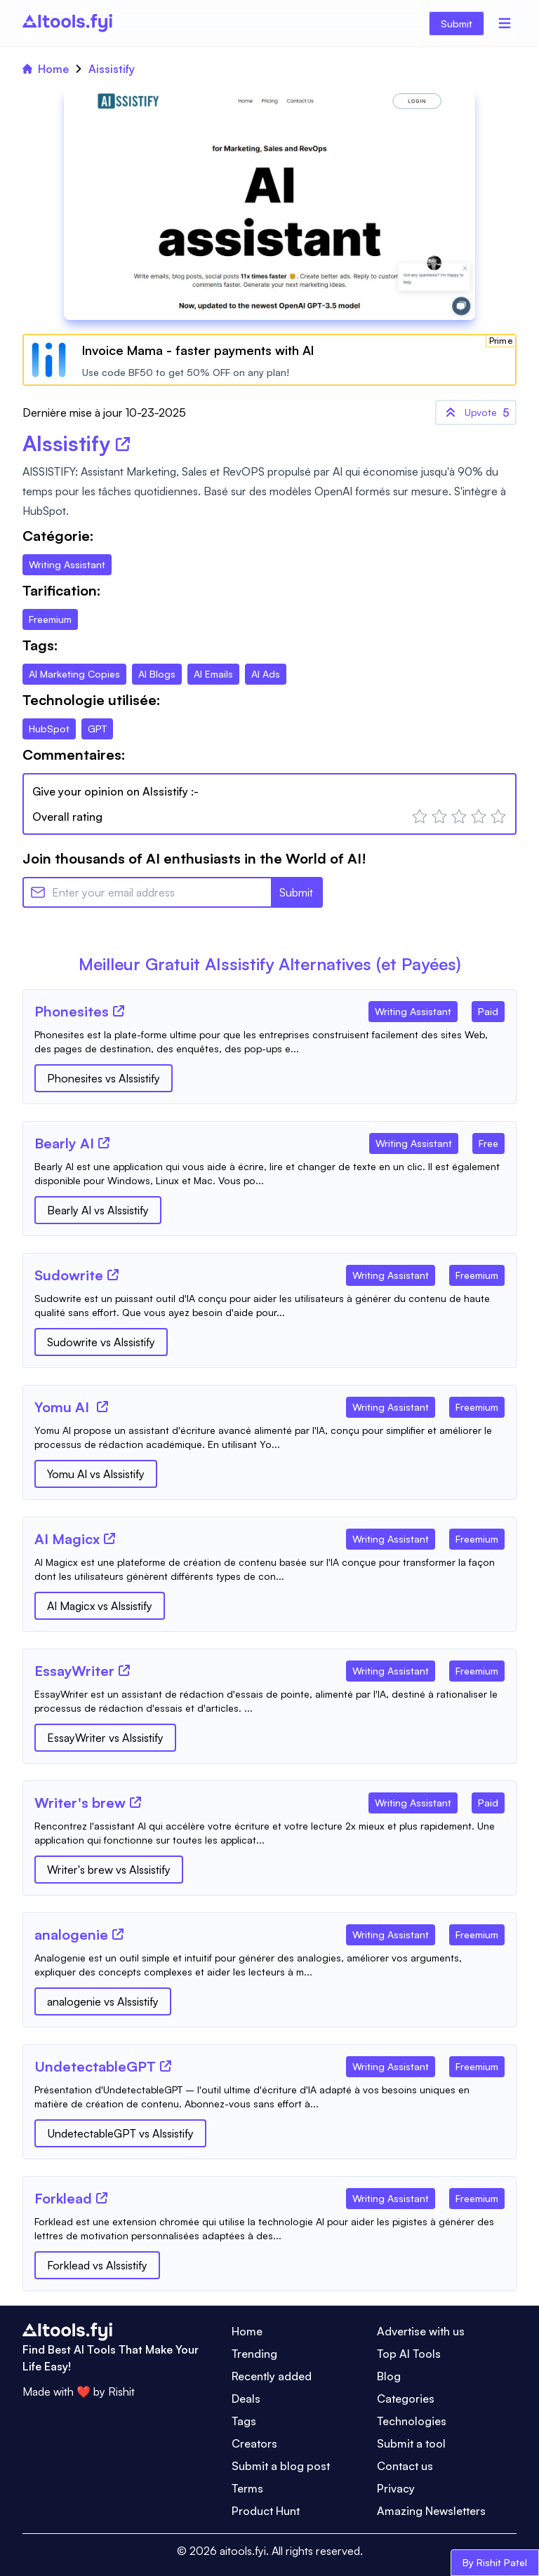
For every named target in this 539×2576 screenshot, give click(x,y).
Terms (247, 2488)
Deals (246, 2398)
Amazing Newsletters (431, 2511)
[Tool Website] (118, 1011)
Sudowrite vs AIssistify (101, 1342)
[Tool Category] (413, 1008)
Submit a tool (411, 2443)
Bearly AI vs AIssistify (98, 1210)
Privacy (396, 2488)
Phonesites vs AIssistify (103, 1078)
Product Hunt (266, 2511)
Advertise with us (421, 2331)
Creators (254, 2443)
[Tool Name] (71, 1012)
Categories (405, 2398)
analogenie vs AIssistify (103, 2001)
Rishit (121, 2391)
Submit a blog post (281, 2466)
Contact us (405, 2466)
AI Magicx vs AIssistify (99, 1606)
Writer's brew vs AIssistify (109, 1870)
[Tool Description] (269, 1042)
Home (45, 69)
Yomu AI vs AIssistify (96, 1474)
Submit (456, 23)
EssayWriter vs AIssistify (105, 1738)
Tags (244, 2421)
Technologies (411, 2421)
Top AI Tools (409, 2354)
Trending (254, 2354)
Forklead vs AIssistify (97, 2265)
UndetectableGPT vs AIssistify (120, 2133)
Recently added (272, 2376)
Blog (389, 2376)
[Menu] (505, 23)
